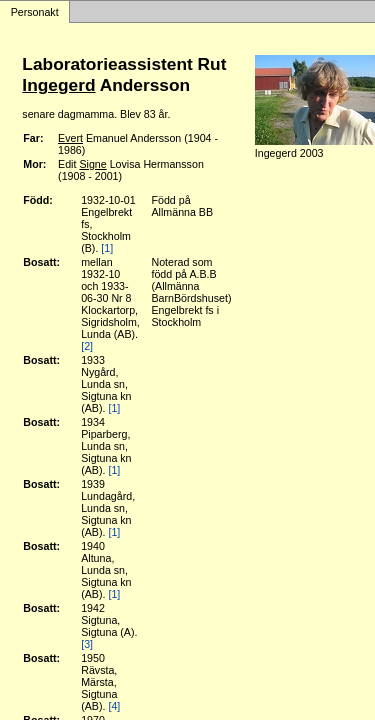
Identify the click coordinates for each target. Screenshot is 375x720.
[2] (87, 346)
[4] (114, 706)
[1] (107, 248)
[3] (87, 644)
